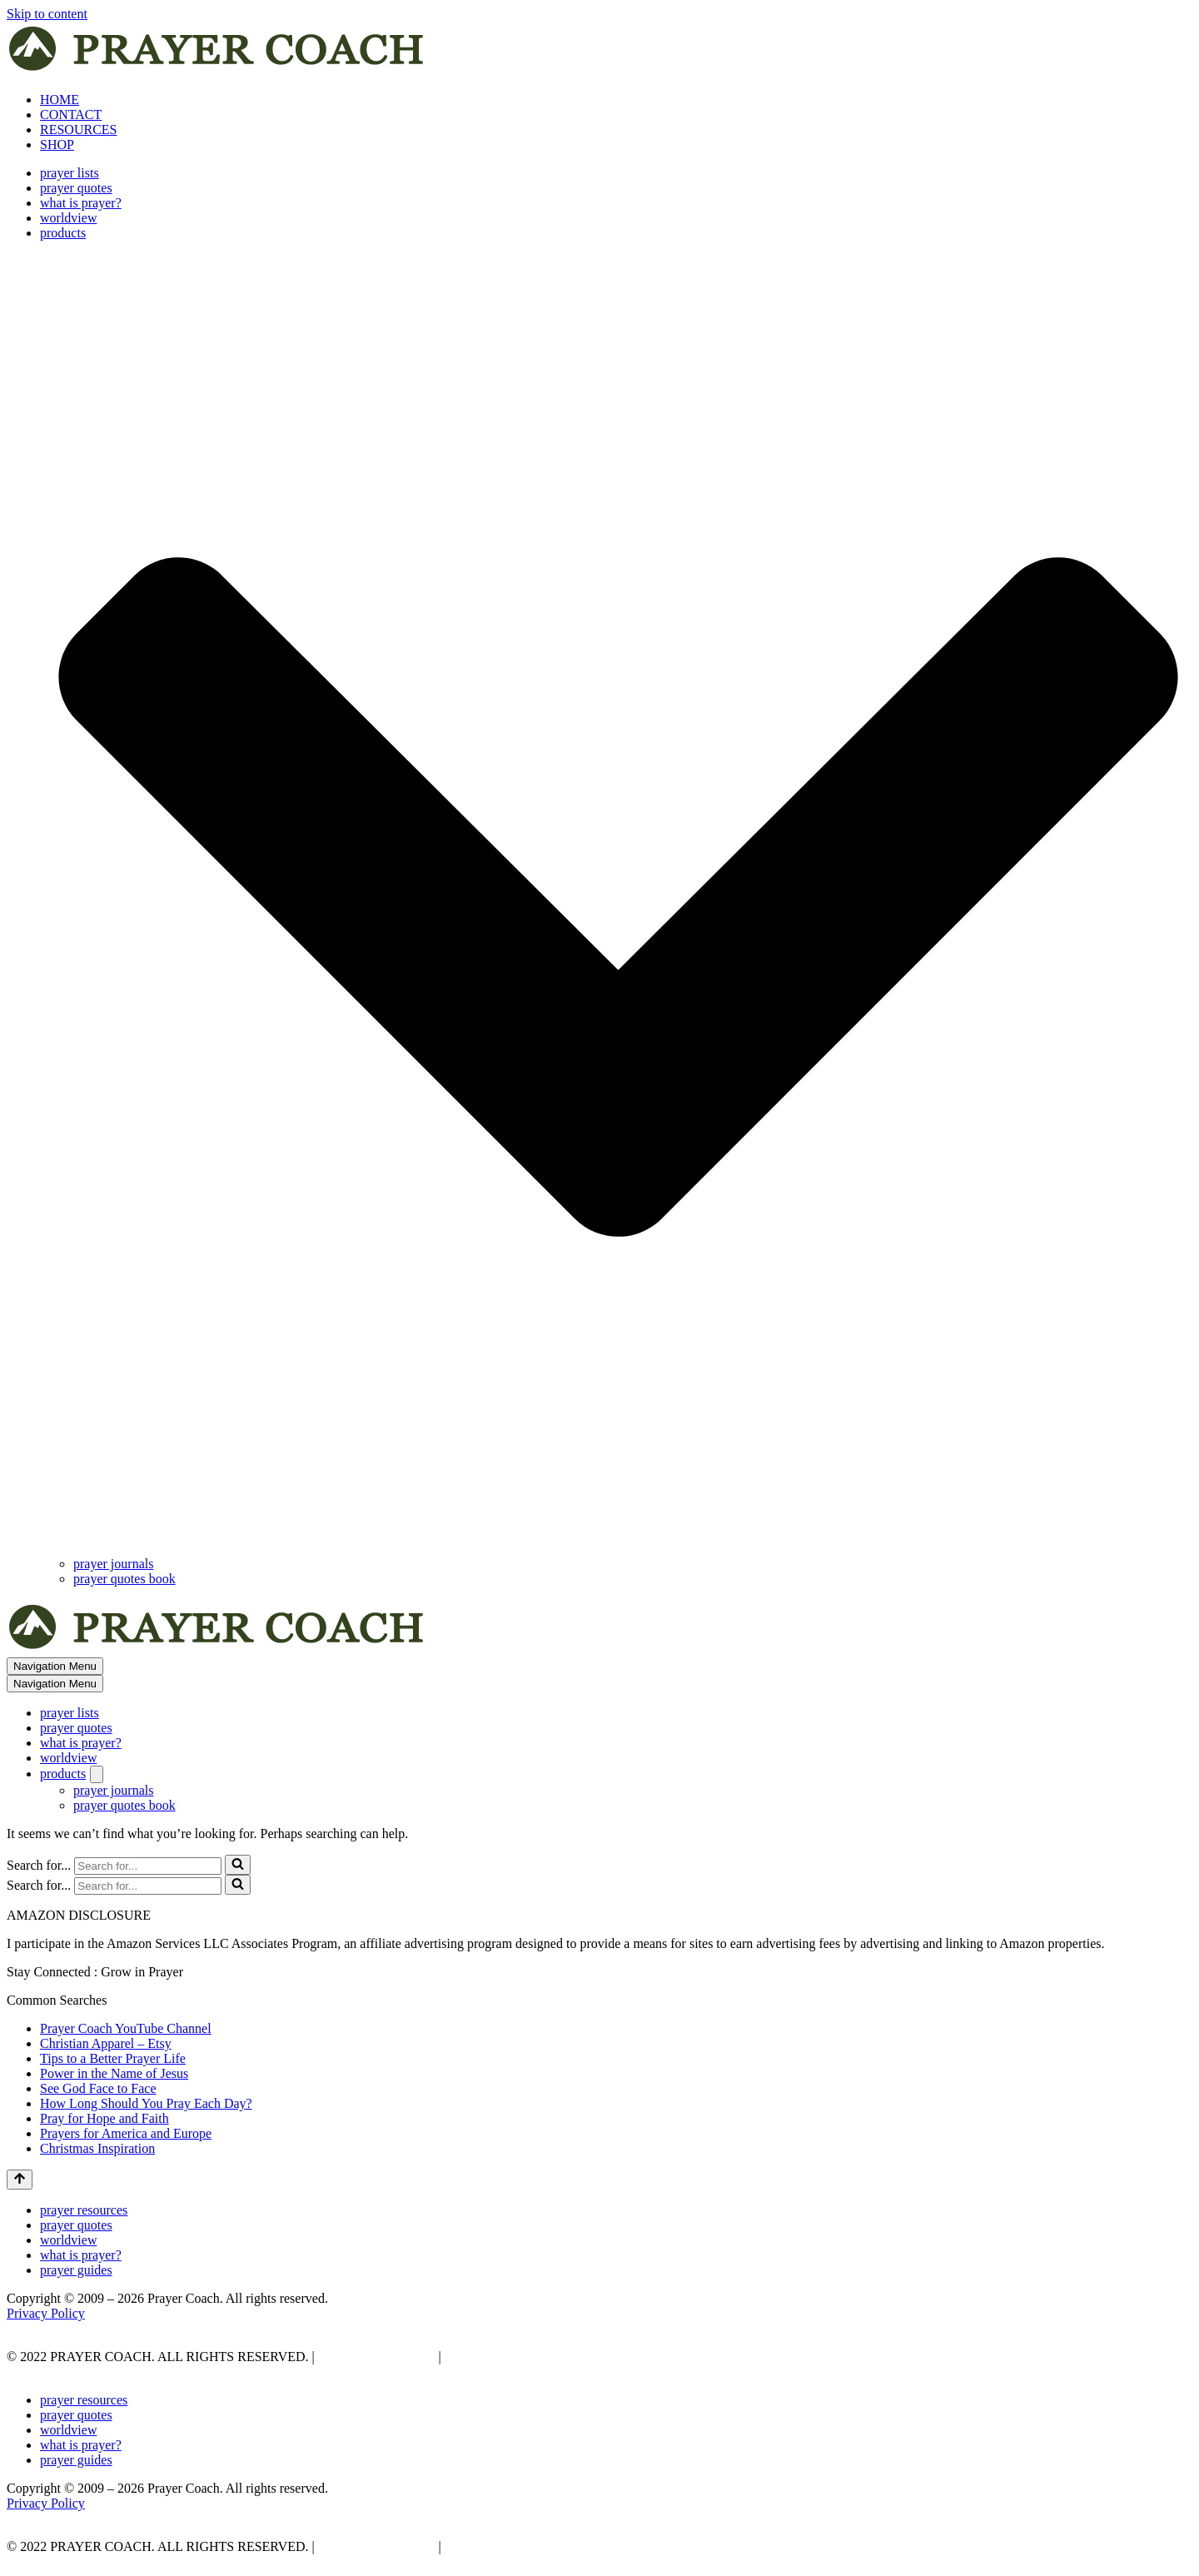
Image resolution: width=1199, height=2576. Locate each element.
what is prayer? (81, 203)
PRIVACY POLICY (375, 2356)
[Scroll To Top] (19, 2180)
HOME (59, 99)
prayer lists (69, 173)
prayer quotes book (124, 1579)
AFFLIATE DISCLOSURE (520, 2356)
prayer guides (76, 2270)
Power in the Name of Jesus (114, 2073)
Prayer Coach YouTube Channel (125, 2028)
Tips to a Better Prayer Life (113, 2058)
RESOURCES (78, 129)
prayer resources (83, 2210)
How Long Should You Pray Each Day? (146, 2103)
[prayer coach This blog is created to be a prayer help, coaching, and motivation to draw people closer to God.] (218, 71)
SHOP (57, 144)
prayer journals (113, 1564)
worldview (68, 218)
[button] (618, 899)
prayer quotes (76, 188)
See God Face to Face (98, 2088)
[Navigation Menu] (55, 1666)
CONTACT (71, 114)
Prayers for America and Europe (125, 2133)
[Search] (147, 1866)
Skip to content (47, 14)
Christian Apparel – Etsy (106, 2043)
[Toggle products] (96, 1774)
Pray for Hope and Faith (104, 2118)
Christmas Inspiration (97, 2148)
